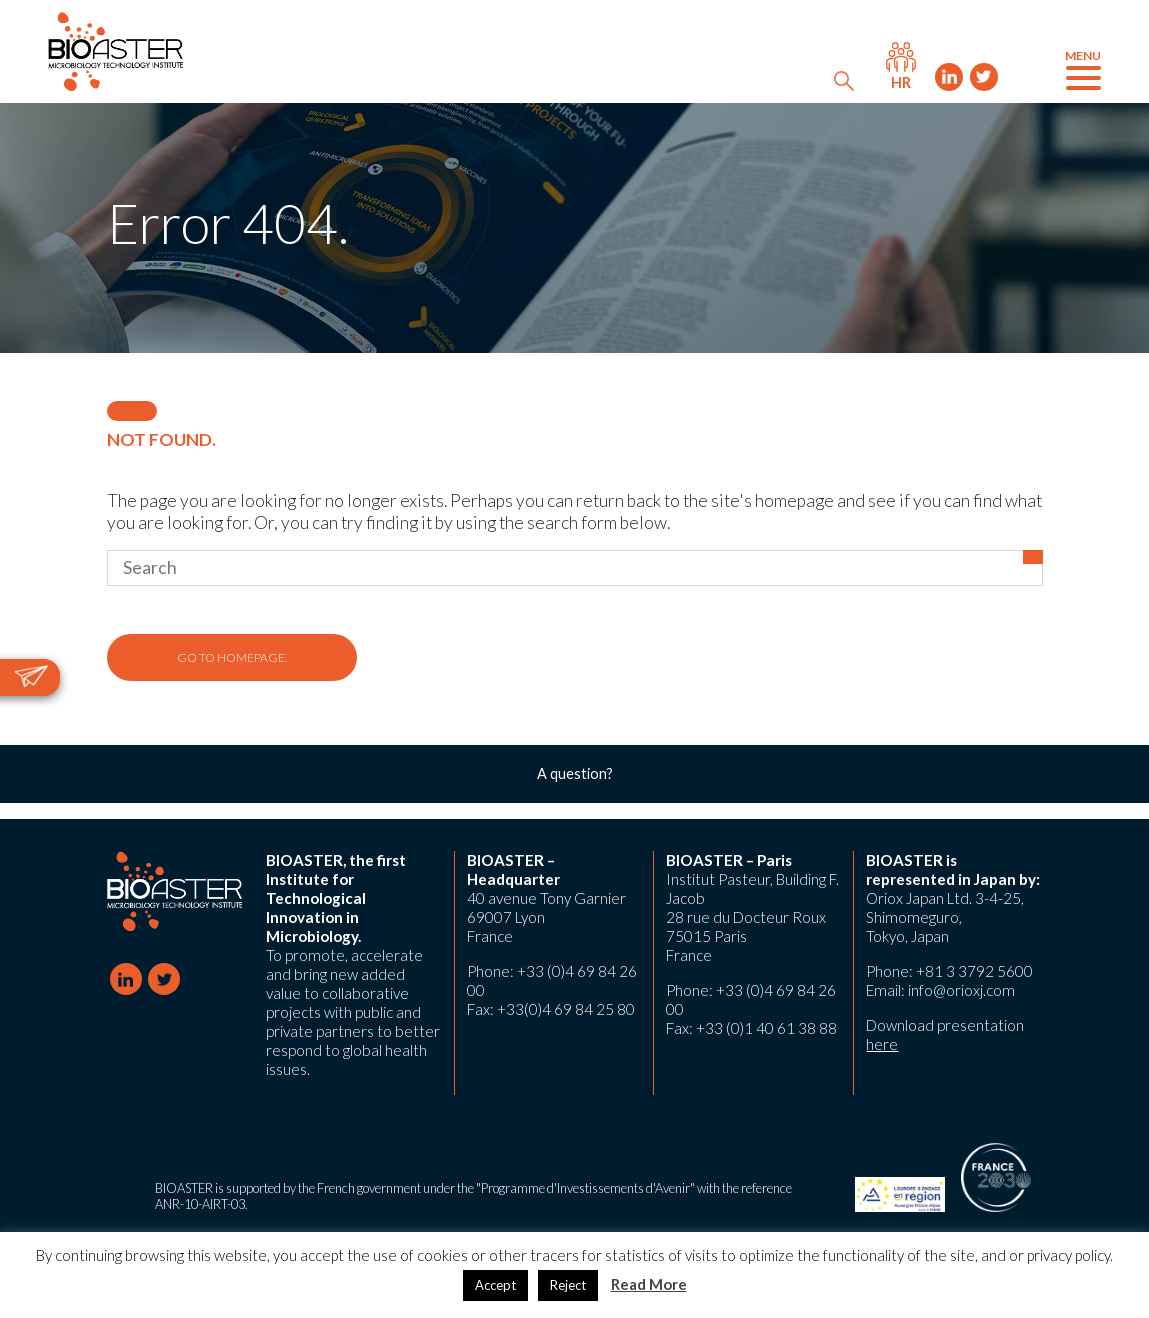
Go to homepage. (232, 657)
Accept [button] (495, 1285)
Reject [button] (568, 1285)
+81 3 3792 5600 (974, 971)
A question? (575, 773)
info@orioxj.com (961, 990)
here (882, 1044)
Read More (649, 1284)
